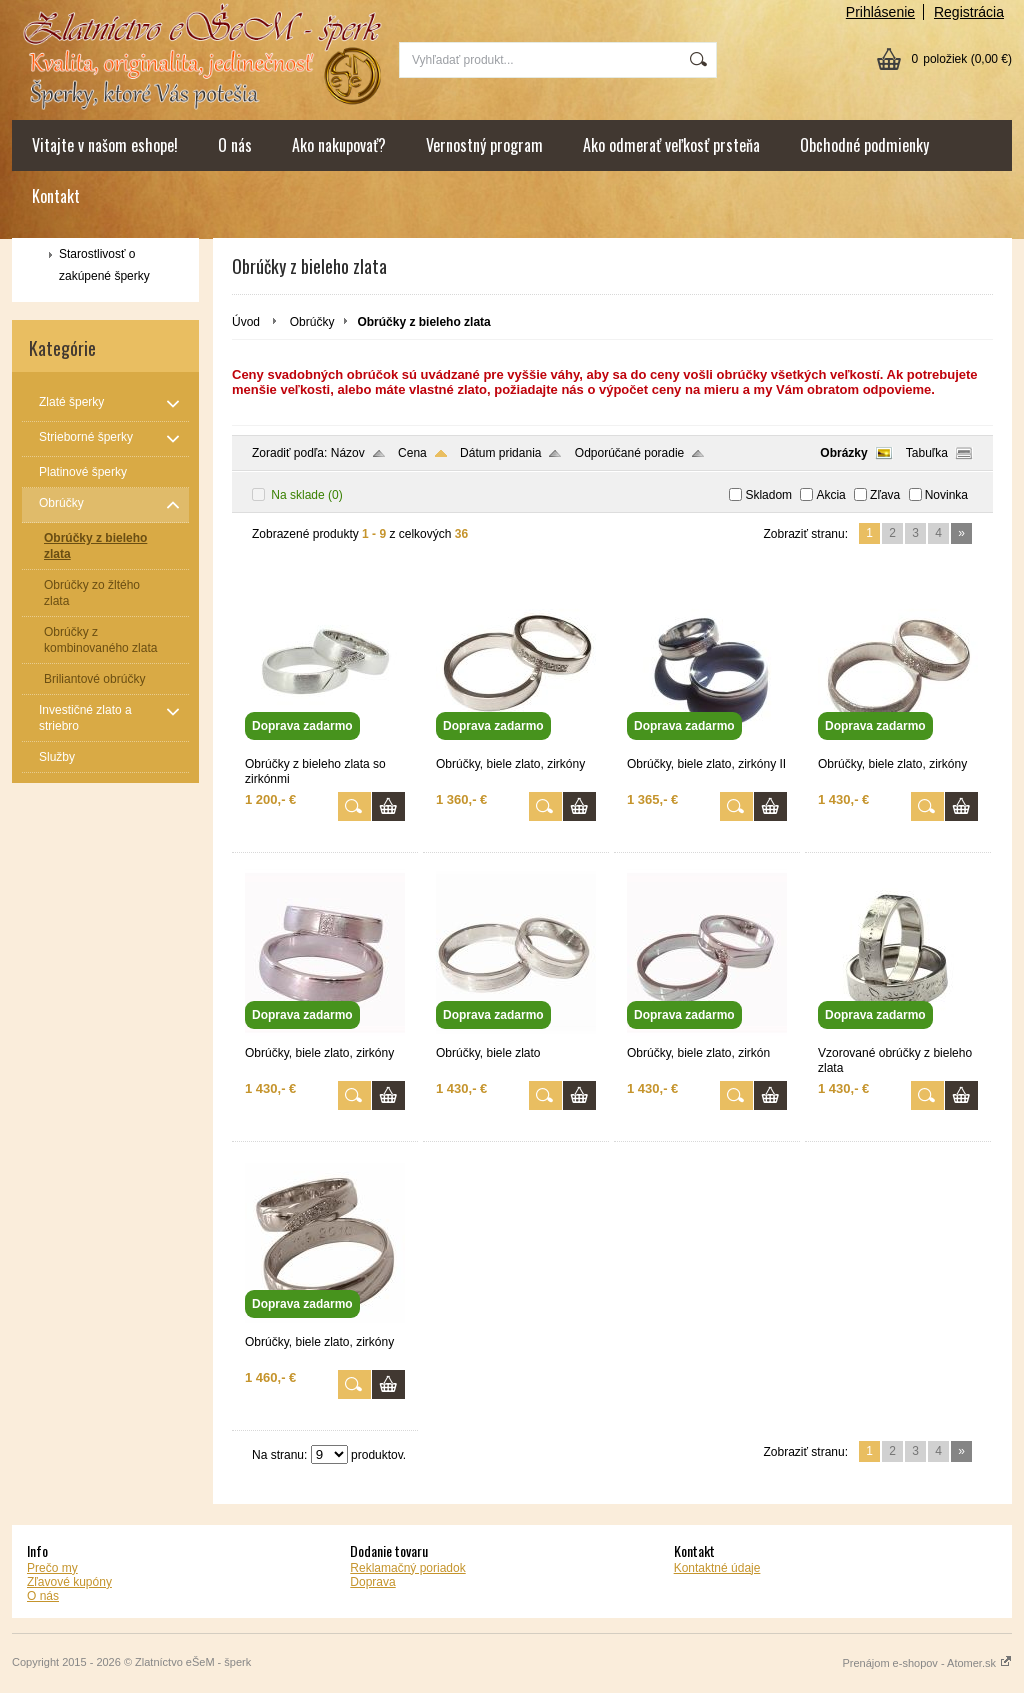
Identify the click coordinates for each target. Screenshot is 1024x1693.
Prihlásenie (880, 12)
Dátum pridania (500, 453)
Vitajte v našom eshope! (105, 145)
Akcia (830, 495)
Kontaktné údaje (717, 1568)
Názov (348, 453)
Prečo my (52, 1568)
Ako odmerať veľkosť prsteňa (671, 145)
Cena (412, 453)
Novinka (946, 495)
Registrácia (969, 12)
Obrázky (843, 453)
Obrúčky (312, 322)
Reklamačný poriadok (407, 1568)
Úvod (246, 322)
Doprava (372, 1582)
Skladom (768, 495)
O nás (235, 145)
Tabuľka (927, 453)
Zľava (885, 495)
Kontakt (56, 196)
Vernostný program (484, 145)
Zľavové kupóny (69, 1582)
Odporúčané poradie (629, 453)
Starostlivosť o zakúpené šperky (104, 265)
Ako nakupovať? (339, 145)
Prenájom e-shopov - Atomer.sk (927, 1663)
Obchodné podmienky (864, 145)
